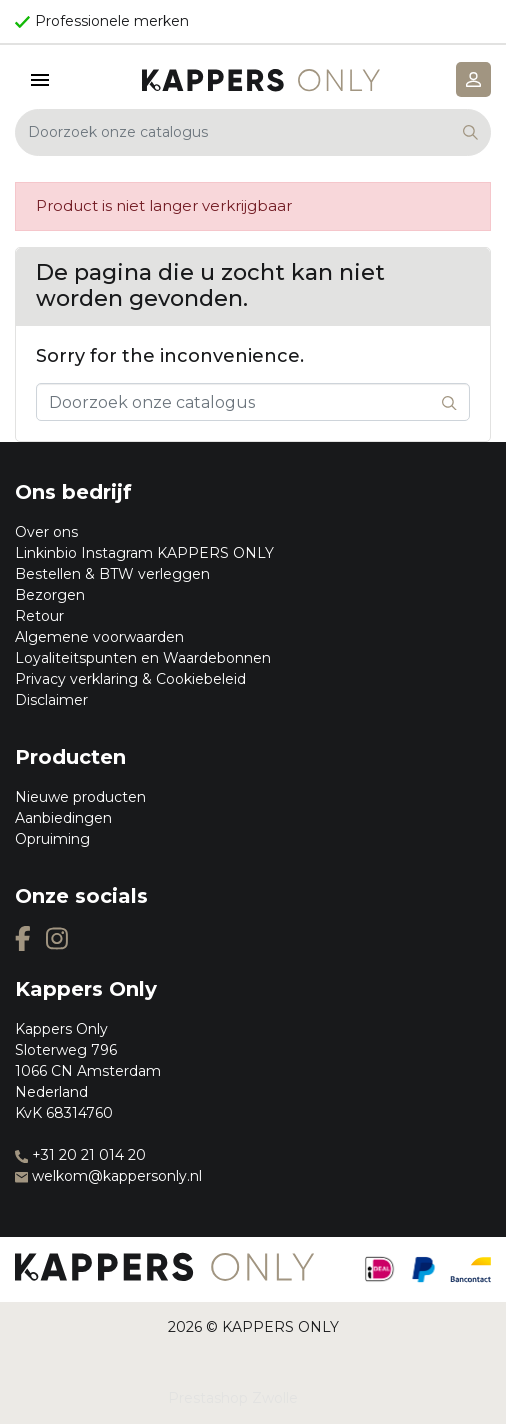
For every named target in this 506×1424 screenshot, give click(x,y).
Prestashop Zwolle (233, 1398)
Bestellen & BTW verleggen (112, 574)
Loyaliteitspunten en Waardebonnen (143, 658)
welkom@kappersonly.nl (108, 1176)
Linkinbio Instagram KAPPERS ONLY (144, 553)
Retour (39, 616)
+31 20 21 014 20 (80, 1155)
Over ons (46, 532)
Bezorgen (50, 595)
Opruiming (52, 839)
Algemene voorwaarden (99, 637)
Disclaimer (51, 700)
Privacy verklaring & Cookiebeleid (130, 679)
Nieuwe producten (80, 797)
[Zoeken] (253, 132)
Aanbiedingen (63, 818)
